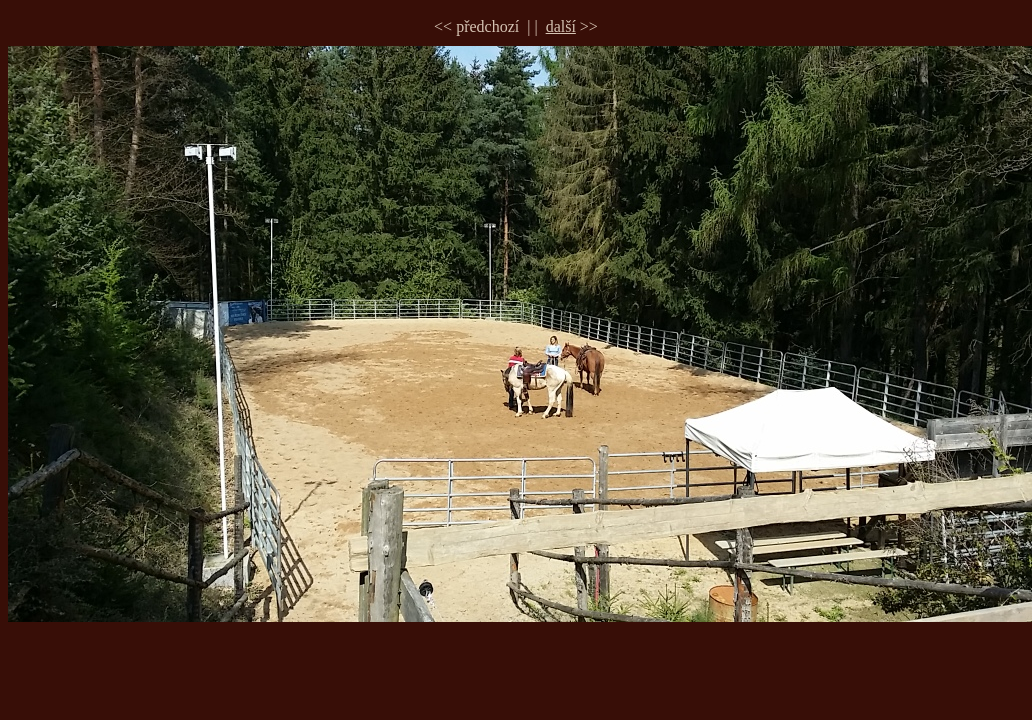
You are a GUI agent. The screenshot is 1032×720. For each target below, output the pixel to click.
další (561, 26)
